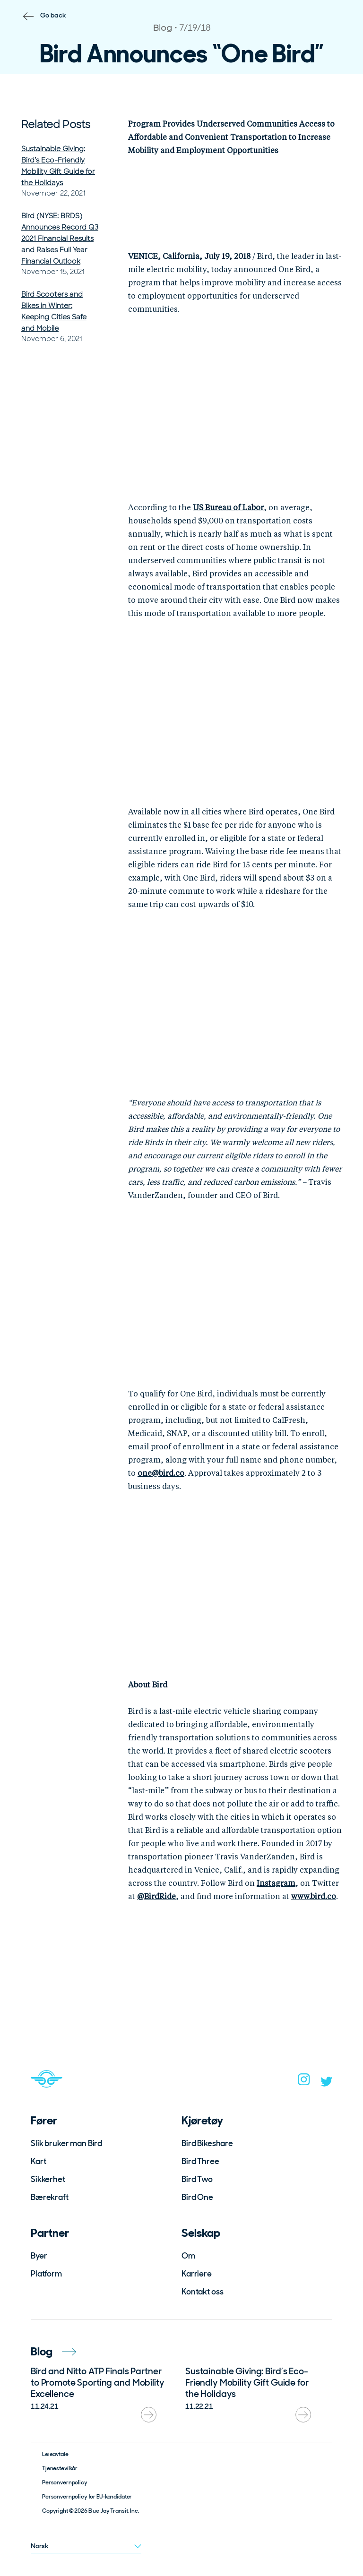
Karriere (197, 2273)
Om (188, 2256)
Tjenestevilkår (60, 2468)
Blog (53, 2351)
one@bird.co (161, 1474)
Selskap (201, 2232)
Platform (46, 2273)
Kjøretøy (202, 2120)
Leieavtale (55, 2454)
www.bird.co (313, 1897)
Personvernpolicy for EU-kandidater (87, 2496)
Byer (39, 2256)
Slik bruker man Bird (66, 2143)
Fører (44, 2120)
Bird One (197, 2197)
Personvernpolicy (64, 2482)
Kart (38, 2161)
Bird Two (197, 2179)
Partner (50, 2232)
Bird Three (200, 2161)
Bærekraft (50, 2197)
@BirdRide (156, 1897)
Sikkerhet (48, 2179)
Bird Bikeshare (207, 2143)
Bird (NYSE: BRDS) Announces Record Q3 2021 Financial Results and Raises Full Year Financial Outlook (59, 238)
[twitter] (326, 2083)
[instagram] (304, 2082)
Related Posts (55, 124)
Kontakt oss (202, 2291)
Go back (53, 15)
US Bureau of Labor (228, 508)
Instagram (276, 1884)
